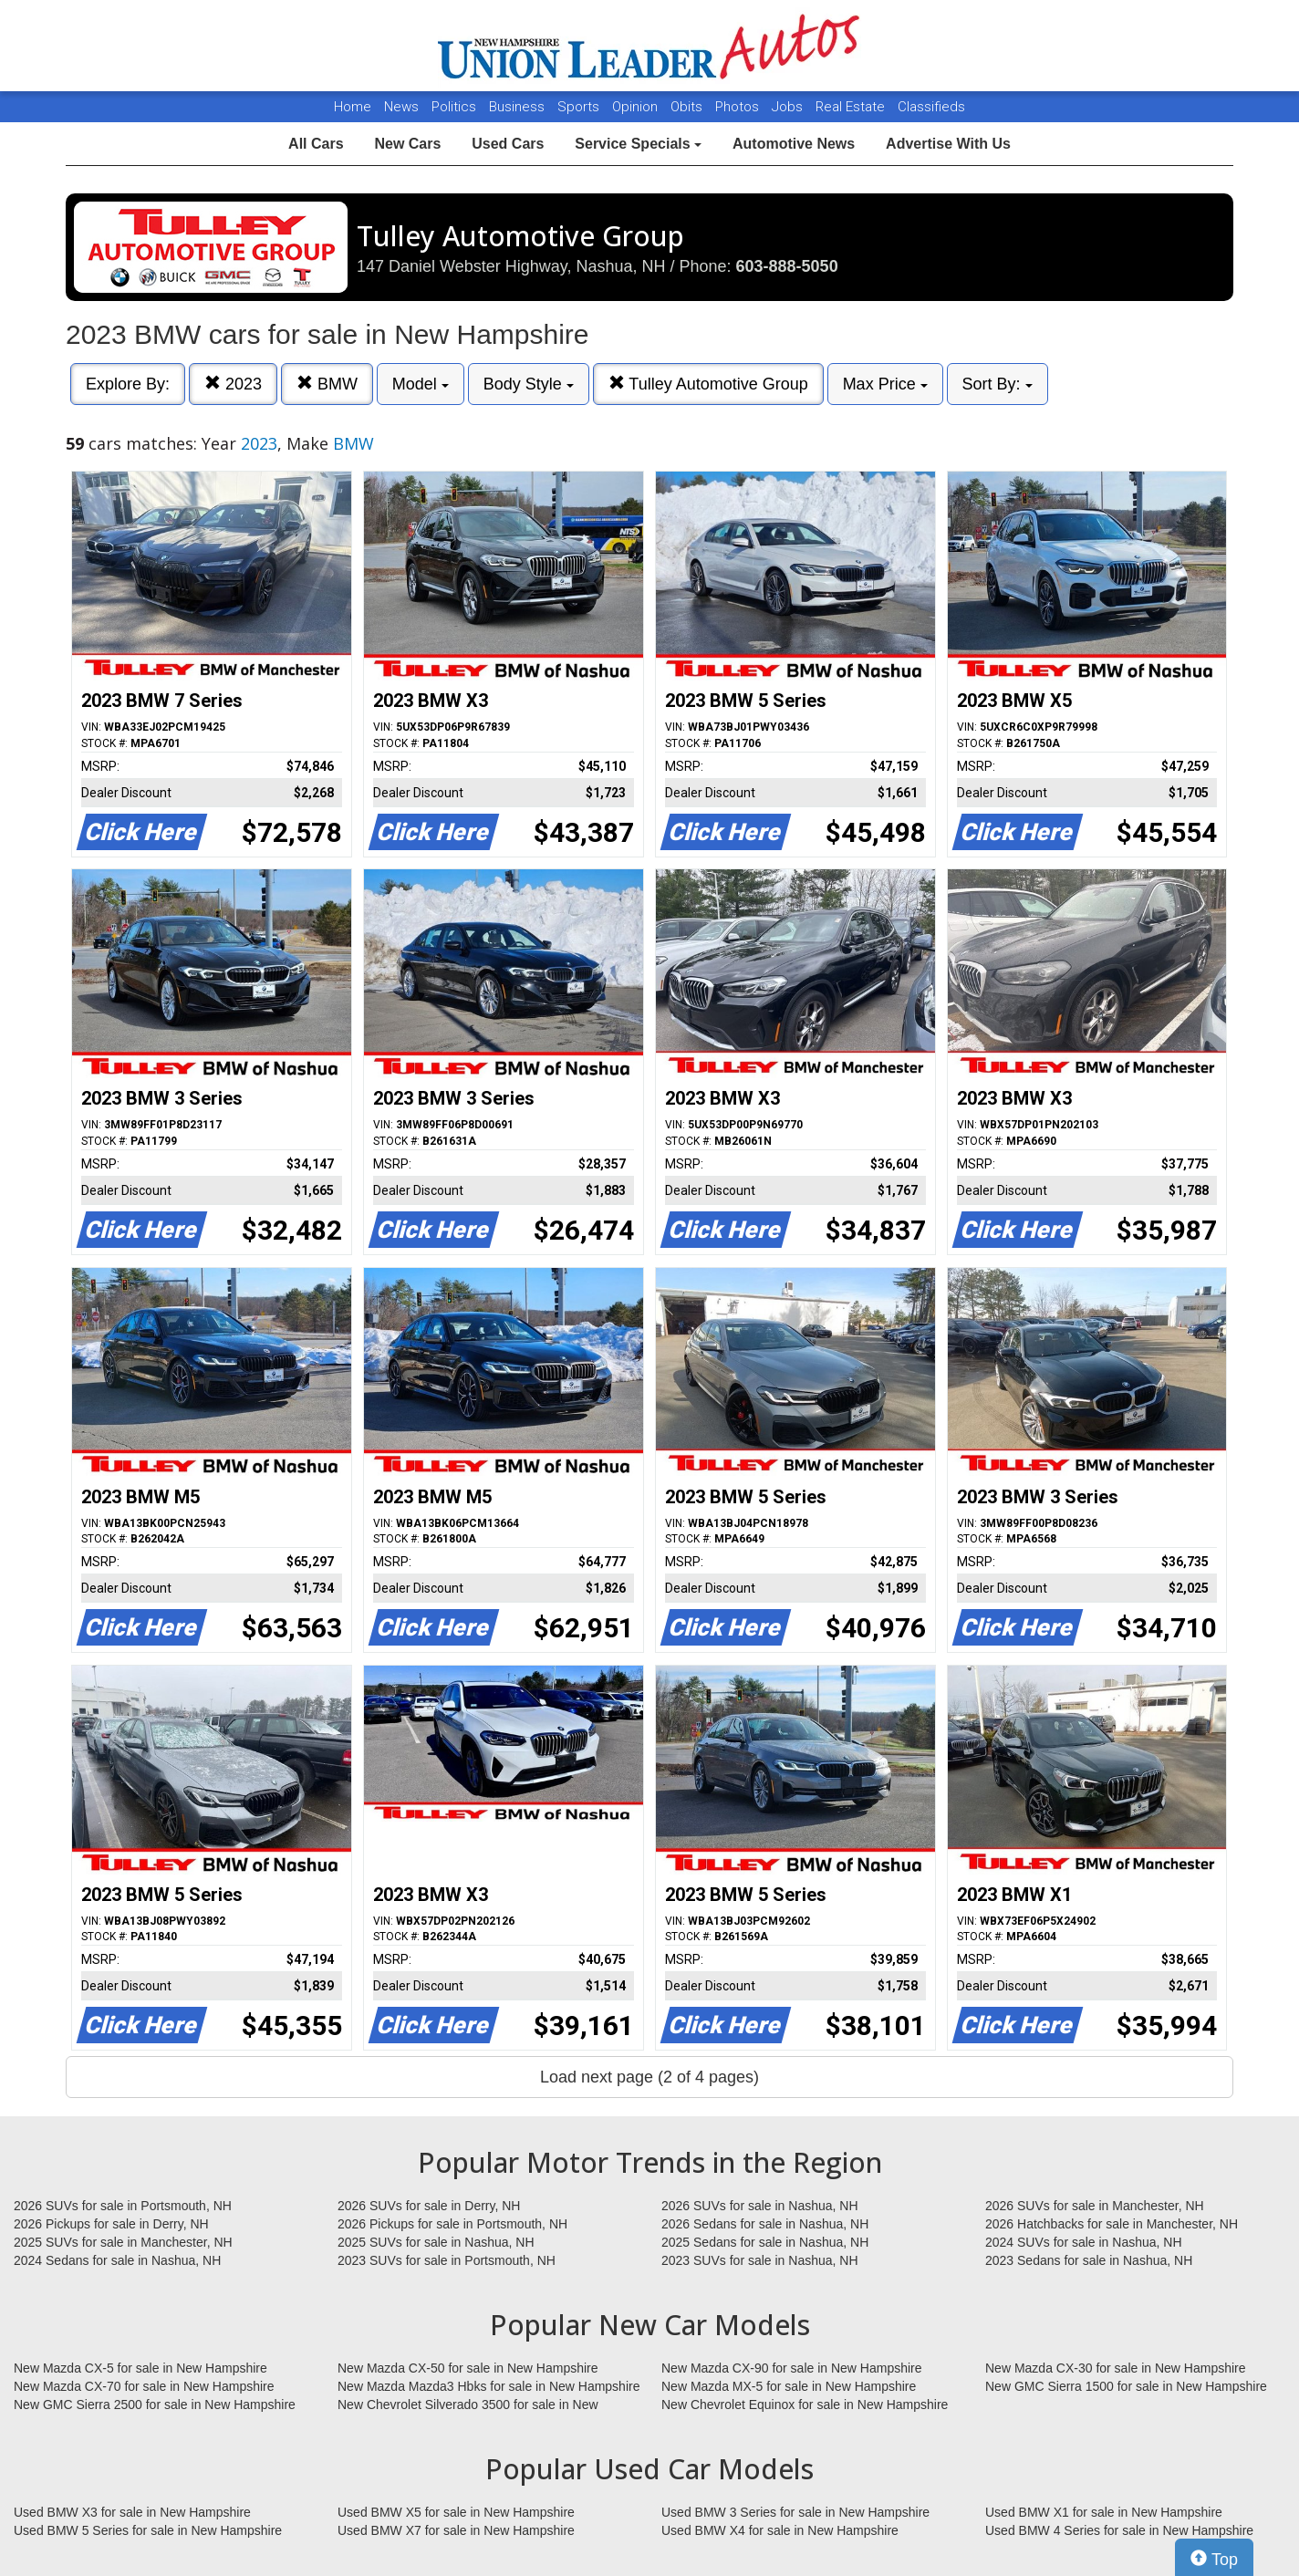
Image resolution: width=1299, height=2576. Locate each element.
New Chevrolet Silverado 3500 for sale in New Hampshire (468, 2405)
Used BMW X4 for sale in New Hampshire (780, 2530)
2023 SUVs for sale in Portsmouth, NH (447, 2260)
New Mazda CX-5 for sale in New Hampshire (140, 2368)
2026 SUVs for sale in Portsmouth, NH (123, 2205)
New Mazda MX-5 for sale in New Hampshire (788, 2386)
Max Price (885, 384)
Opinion (636, 107)
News (401, 107)
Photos (739, 107)
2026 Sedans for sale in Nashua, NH (764, 2224)
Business (518, 107)
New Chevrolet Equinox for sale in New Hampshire (804, 2404)
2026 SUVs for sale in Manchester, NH (1094, 2205)
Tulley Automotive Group (708, 383)
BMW (327, 383)
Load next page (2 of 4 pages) (649, 2077)
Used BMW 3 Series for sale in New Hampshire (795, 2512)
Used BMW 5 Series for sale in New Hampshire (148, 2530)
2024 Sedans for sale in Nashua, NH (117, 2260)
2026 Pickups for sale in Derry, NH (111, 2224)
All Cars (315, 143)
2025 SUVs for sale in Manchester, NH (123, 2242)
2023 (233, 383)
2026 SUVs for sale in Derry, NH (429, 2205)
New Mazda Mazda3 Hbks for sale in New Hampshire (488, 2386)
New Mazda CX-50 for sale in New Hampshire (468, 2368)
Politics (453, 107)
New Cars (407, 143)
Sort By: (997, 384)
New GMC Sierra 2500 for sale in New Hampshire (155, 2404)
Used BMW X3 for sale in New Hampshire (132, 2512)
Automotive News (794, 143)
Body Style (528, 384)
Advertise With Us (948, 143)
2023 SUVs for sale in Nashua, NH (759, 2260)
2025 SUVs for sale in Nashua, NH (436, 2242)
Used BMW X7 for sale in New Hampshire (456, 2530)
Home (352, 107)
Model (420, 384)
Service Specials (638, 143)
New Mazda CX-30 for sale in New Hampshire (1115, 2368)
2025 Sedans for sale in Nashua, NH (764, 2242)
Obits (688, 107)
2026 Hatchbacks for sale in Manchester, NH (1111, 2224)
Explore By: (128, 384)
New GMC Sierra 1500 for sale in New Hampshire (1126, 2386)
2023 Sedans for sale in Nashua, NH (1088, 2260)
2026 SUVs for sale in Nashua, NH (759, 2205)
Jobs (789, 107)
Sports (580, 107)
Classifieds (931, 107)
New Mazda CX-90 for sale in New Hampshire (791, 2368)
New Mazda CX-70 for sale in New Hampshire (144, 2386)
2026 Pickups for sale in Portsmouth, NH (452, 2224)
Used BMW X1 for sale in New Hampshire (1103, 2512)
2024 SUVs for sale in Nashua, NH (1083, 2242)
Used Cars (508, 143)
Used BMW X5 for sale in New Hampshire (456, 2512)
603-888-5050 (787, 266)
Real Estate (852, 107)
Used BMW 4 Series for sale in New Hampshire (1119, 2530)
